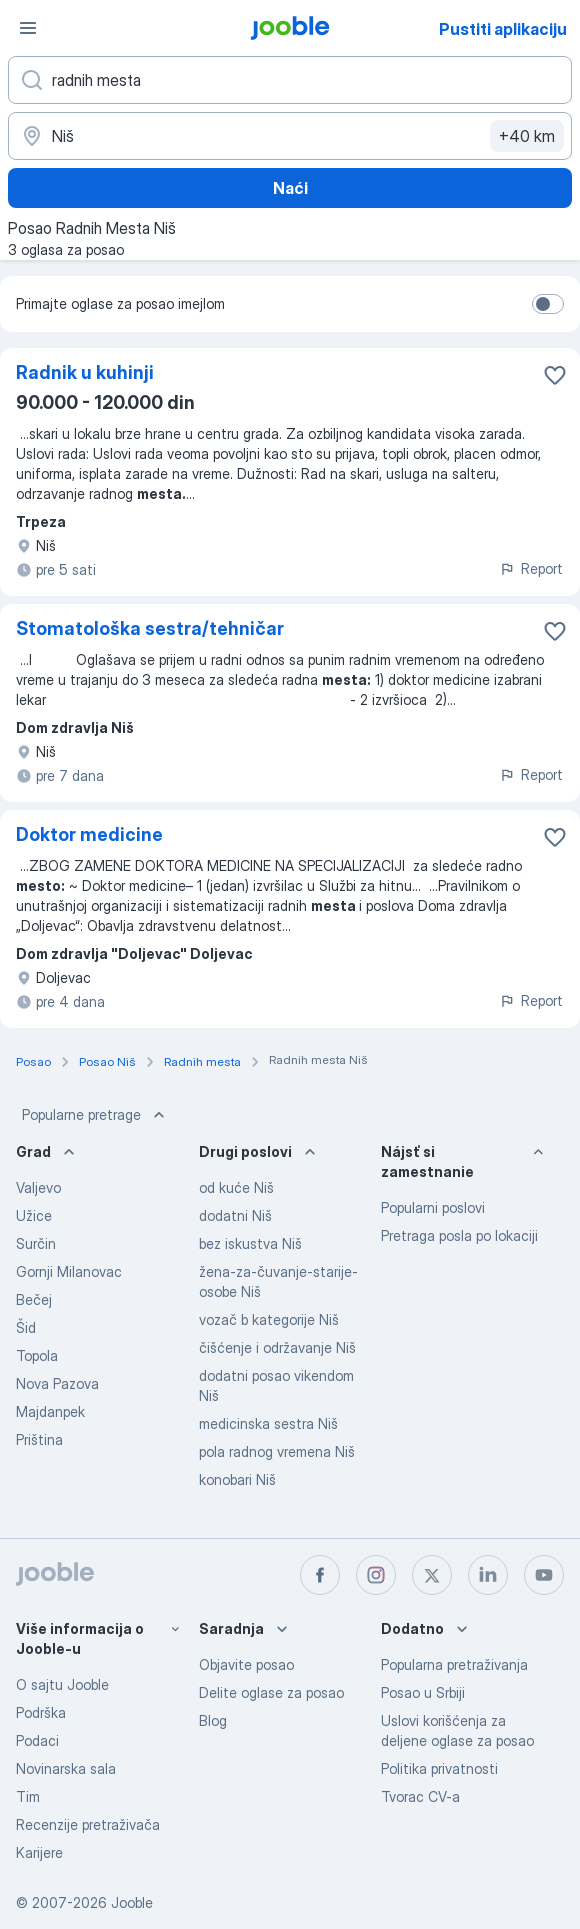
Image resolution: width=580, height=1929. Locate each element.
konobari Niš (237, 1479)
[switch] (548, 304)
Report (531, 568)
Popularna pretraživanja (454, 1664)
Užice (34, 1215)
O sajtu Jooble (62, 1684)
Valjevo (38, 1187)
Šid (26, 1327)
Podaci (37, 1740)
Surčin (36, 1243)
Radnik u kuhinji (85, 372)
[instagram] (376, 1575)
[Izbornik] (28, 28)
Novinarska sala (66, 1768)
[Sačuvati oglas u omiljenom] (555, 375)
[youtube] (544, 1575)
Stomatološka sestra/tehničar (150, 628)
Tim (28, 1796)
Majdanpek (50, 1411)
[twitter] (432, 1575)
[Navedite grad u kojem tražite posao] (290, 136)
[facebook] (320, 1575)
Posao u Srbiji (423, 1692)
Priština (39, 1439)
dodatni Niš (235, 1215)
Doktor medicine (89, 834)
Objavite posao (246, 1664)
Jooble (132, 1902)
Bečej (34, 1299)
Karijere (39, 1852)
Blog (213, 1720)
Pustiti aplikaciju (503, 29)
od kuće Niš (236, 1187)
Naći (290, 188)
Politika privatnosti (439, 1768)
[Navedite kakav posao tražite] (290, 80)
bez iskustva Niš (250, 1243)
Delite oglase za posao (271, 1692)
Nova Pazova (57, 1383)
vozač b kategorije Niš (269, 1319)
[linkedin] (488, 1575)
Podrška (41, 1712)
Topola (37, 1355)
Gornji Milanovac (69, 1271)
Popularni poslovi (433, 1207)
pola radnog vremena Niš (277, 1451)
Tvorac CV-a (420, 1796)
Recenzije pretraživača (88, 1824)
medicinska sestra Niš (268, 1423)
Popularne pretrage (95, 1115)
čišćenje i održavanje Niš (277, 1347)
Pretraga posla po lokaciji (459, 1235)
